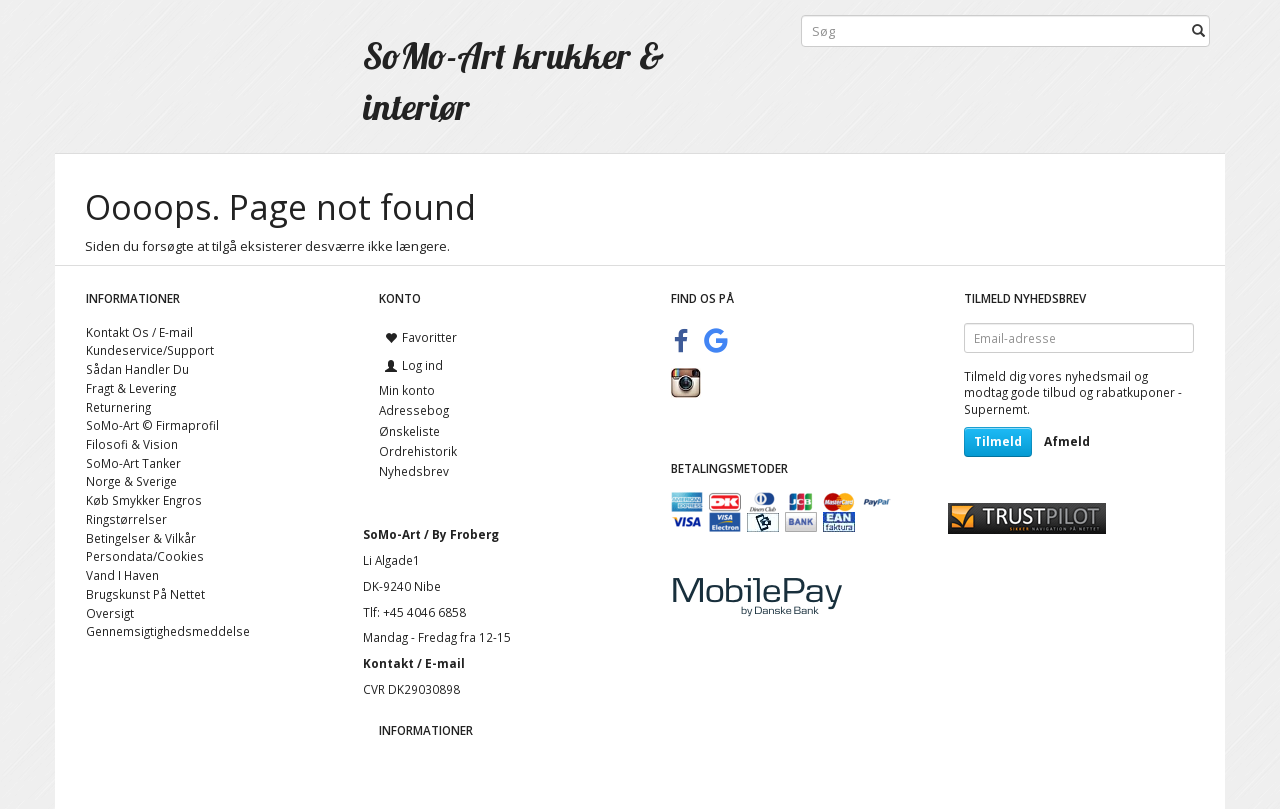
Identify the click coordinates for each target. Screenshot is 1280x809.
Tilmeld (998, 441)
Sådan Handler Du (137, 369)
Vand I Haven (122, 575)
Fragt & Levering (131, 388)
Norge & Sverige (131, 481)
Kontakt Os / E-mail (139, 332)
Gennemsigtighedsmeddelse (168, 631)
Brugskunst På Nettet (145, 594)
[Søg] (1198, 31)
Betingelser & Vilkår (141, 538)
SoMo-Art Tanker (133, 463)
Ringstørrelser (126, 519)
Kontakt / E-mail (414, 663)
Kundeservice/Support (150, 350)
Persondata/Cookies (145, 556)
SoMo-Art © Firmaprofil (152, 425)
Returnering (118, 407)
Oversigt (110, 613)
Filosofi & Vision (132, 444)
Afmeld (1067, 441)
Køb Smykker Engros (144, 500)
